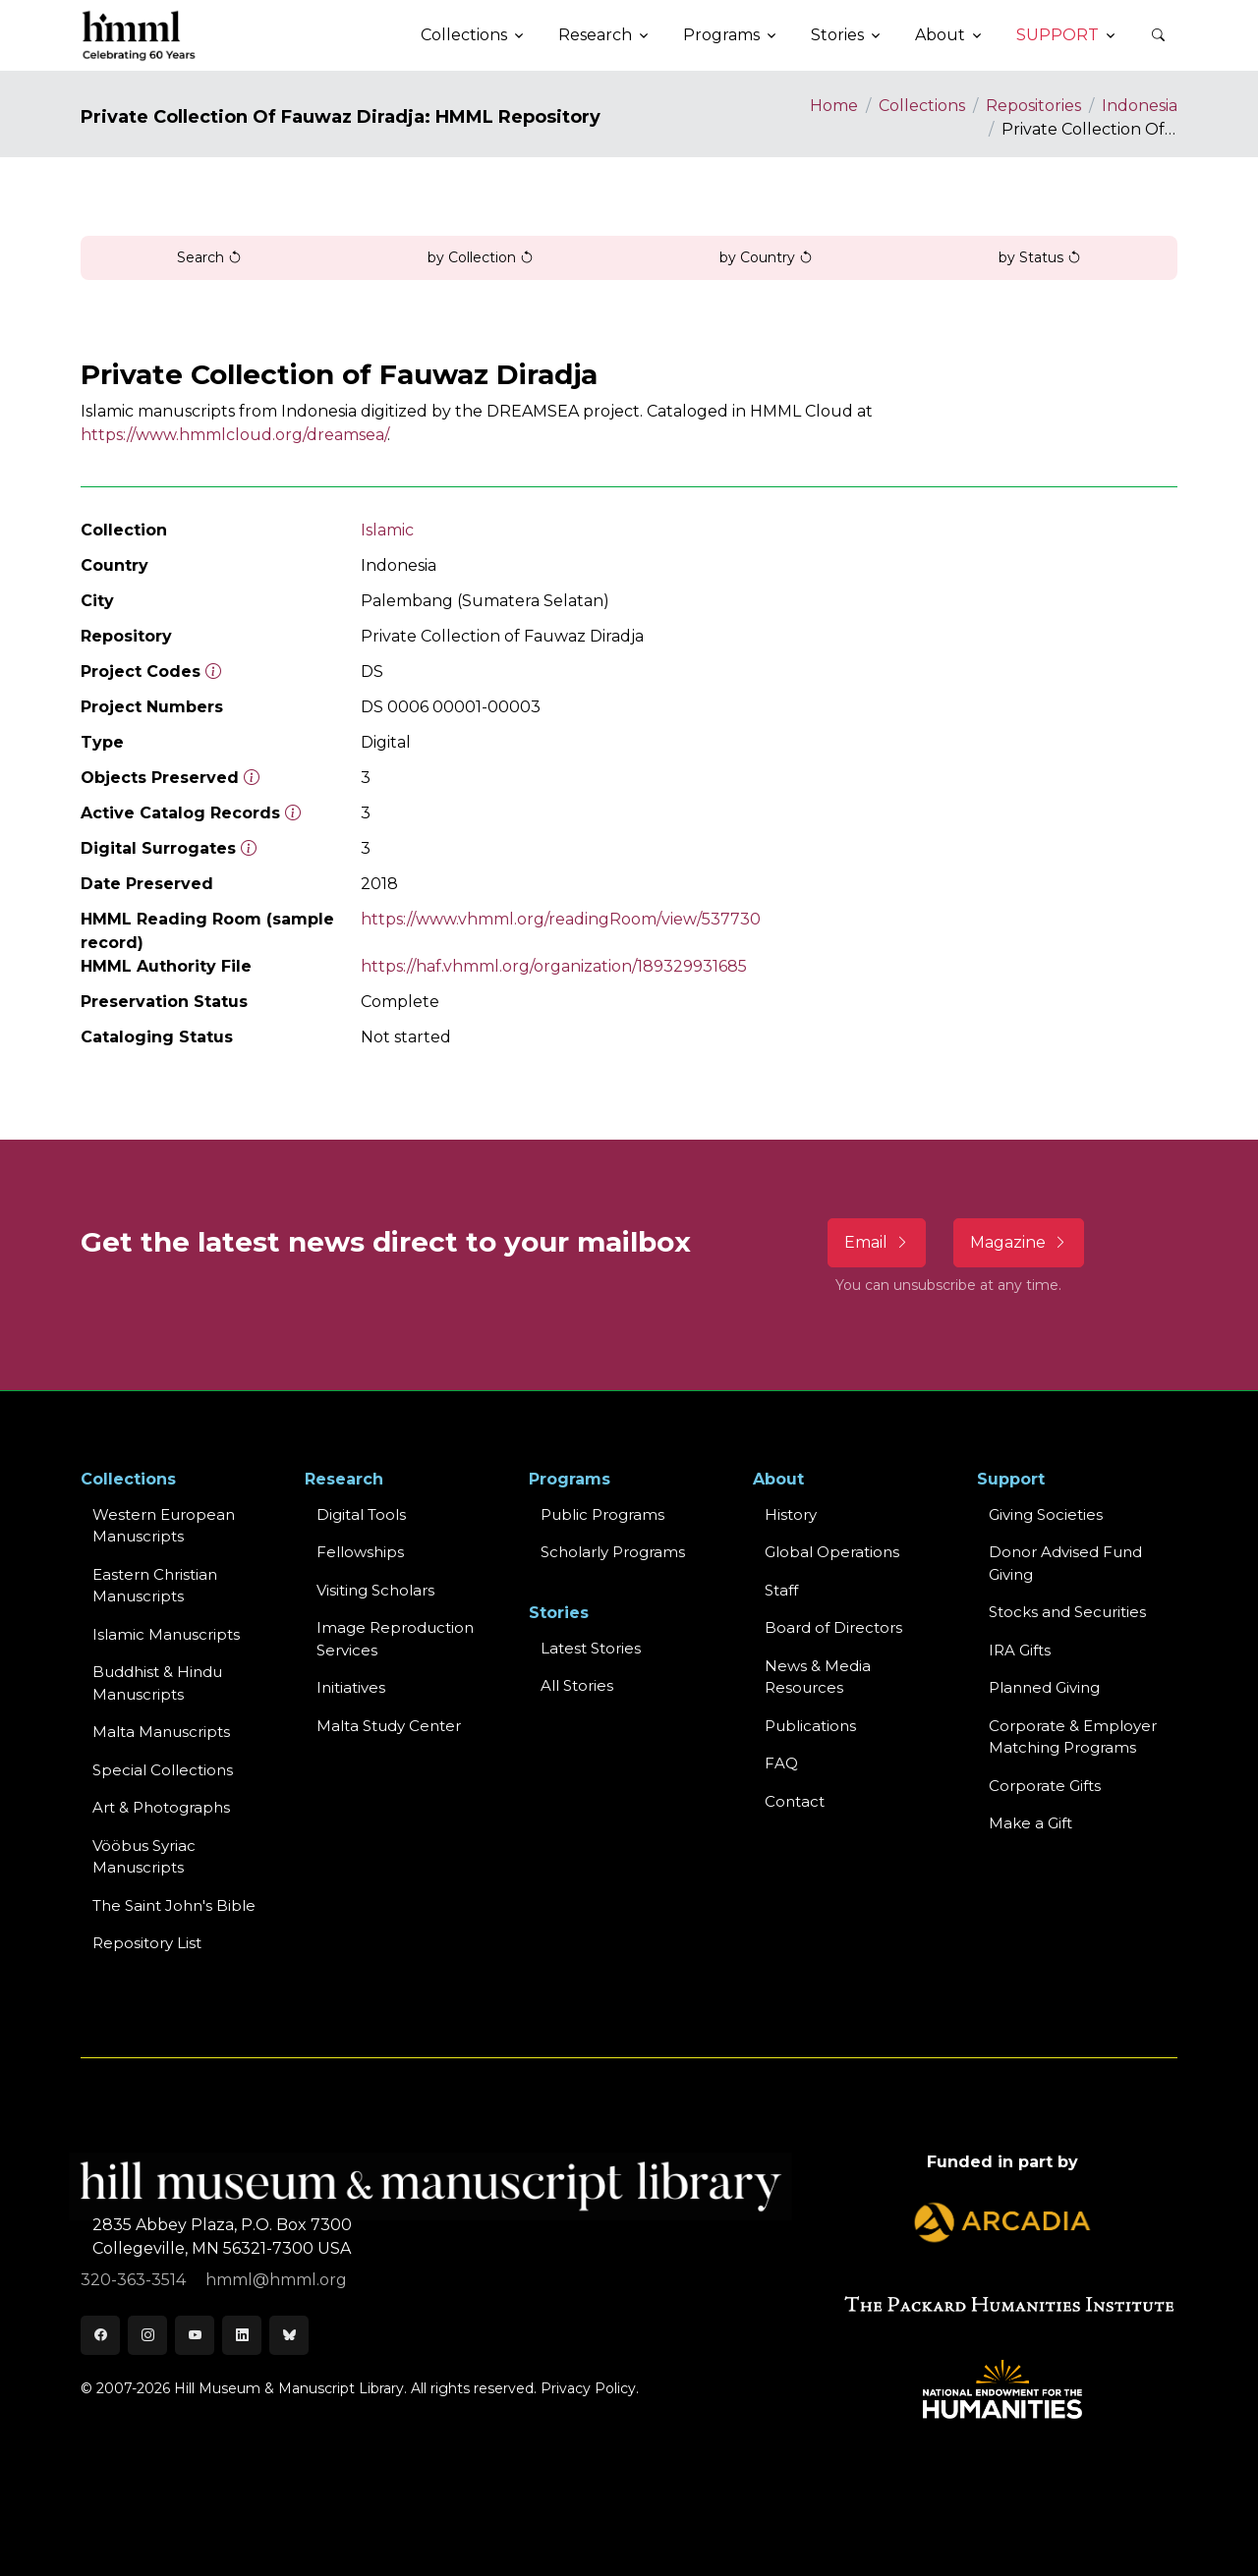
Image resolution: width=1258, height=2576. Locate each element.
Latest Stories (591, 1648)
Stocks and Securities (1067, 1611)
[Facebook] (100, 2335)
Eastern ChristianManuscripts (154, 1585)
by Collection (481, 257)
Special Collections (162, 1770)
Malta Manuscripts (161, 1731)
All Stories (577, 1685)
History (791, 1514)
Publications (810, 1725)
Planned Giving (1044, 1687)
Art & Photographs (161, 1807)
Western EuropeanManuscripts (163, 1525)
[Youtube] (194, 2335)
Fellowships (360, 1551)
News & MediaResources (818, 1677)
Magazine (1018, 1242)
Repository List (146, 1942)
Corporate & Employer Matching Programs (1073, 1737)
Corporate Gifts (1045, 1785)
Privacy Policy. (590, 2388)
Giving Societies (1046, 1514)
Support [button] (1057, 35)
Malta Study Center (388, 1725)
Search (209, 257)
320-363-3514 (135, 2279)
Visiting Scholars (375, 1590)
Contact (795, 1801)
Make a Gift (1030, 1823)
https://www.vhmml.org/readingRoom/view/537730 (561, 919)
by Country (766, 257)
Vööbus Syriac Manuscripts (144, 1856)
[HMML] (140, 35)
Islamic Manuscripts (166, 1634)
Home (834, 105)
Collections (922, 105)
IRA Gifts (1020, 1650)
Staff (781, 1590)
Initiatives (350, 1687)
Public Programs (602, 1514)
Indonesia (1139, 105)
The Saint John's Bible (174, 1905)
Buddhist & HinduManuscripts (157, 1683)
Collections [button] (464, 35)
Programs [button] (721, 35)
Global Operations (832, 1551)
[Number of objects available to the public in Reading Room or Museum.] (293, 813)
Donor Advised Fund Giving (1065, 1563)
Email (876, 1242)
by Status (1040, 257)
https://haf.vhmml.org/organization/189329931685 (554, 966)
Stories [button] (837, 35)
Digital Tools (361, 1514)
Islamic (387, 530)
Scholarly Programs (613, 1551)
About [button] (940, 35)
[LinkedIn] (241, 2335)
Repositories (1033, 105)
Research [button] (595, 35)
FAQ (781, 1763)
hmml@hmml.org (276, 2279)
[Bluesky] (289, 2335)
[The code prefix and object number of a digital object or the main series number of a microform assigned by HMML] (213, 671)
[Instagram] (147, 2335)
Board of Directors (833, 1627)
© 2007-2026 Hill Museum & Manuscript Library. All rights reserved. (309, 2388)
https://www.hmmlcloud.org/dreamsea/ (234, 434)
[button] (1157, 35)
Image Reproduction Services (395, 1638)
